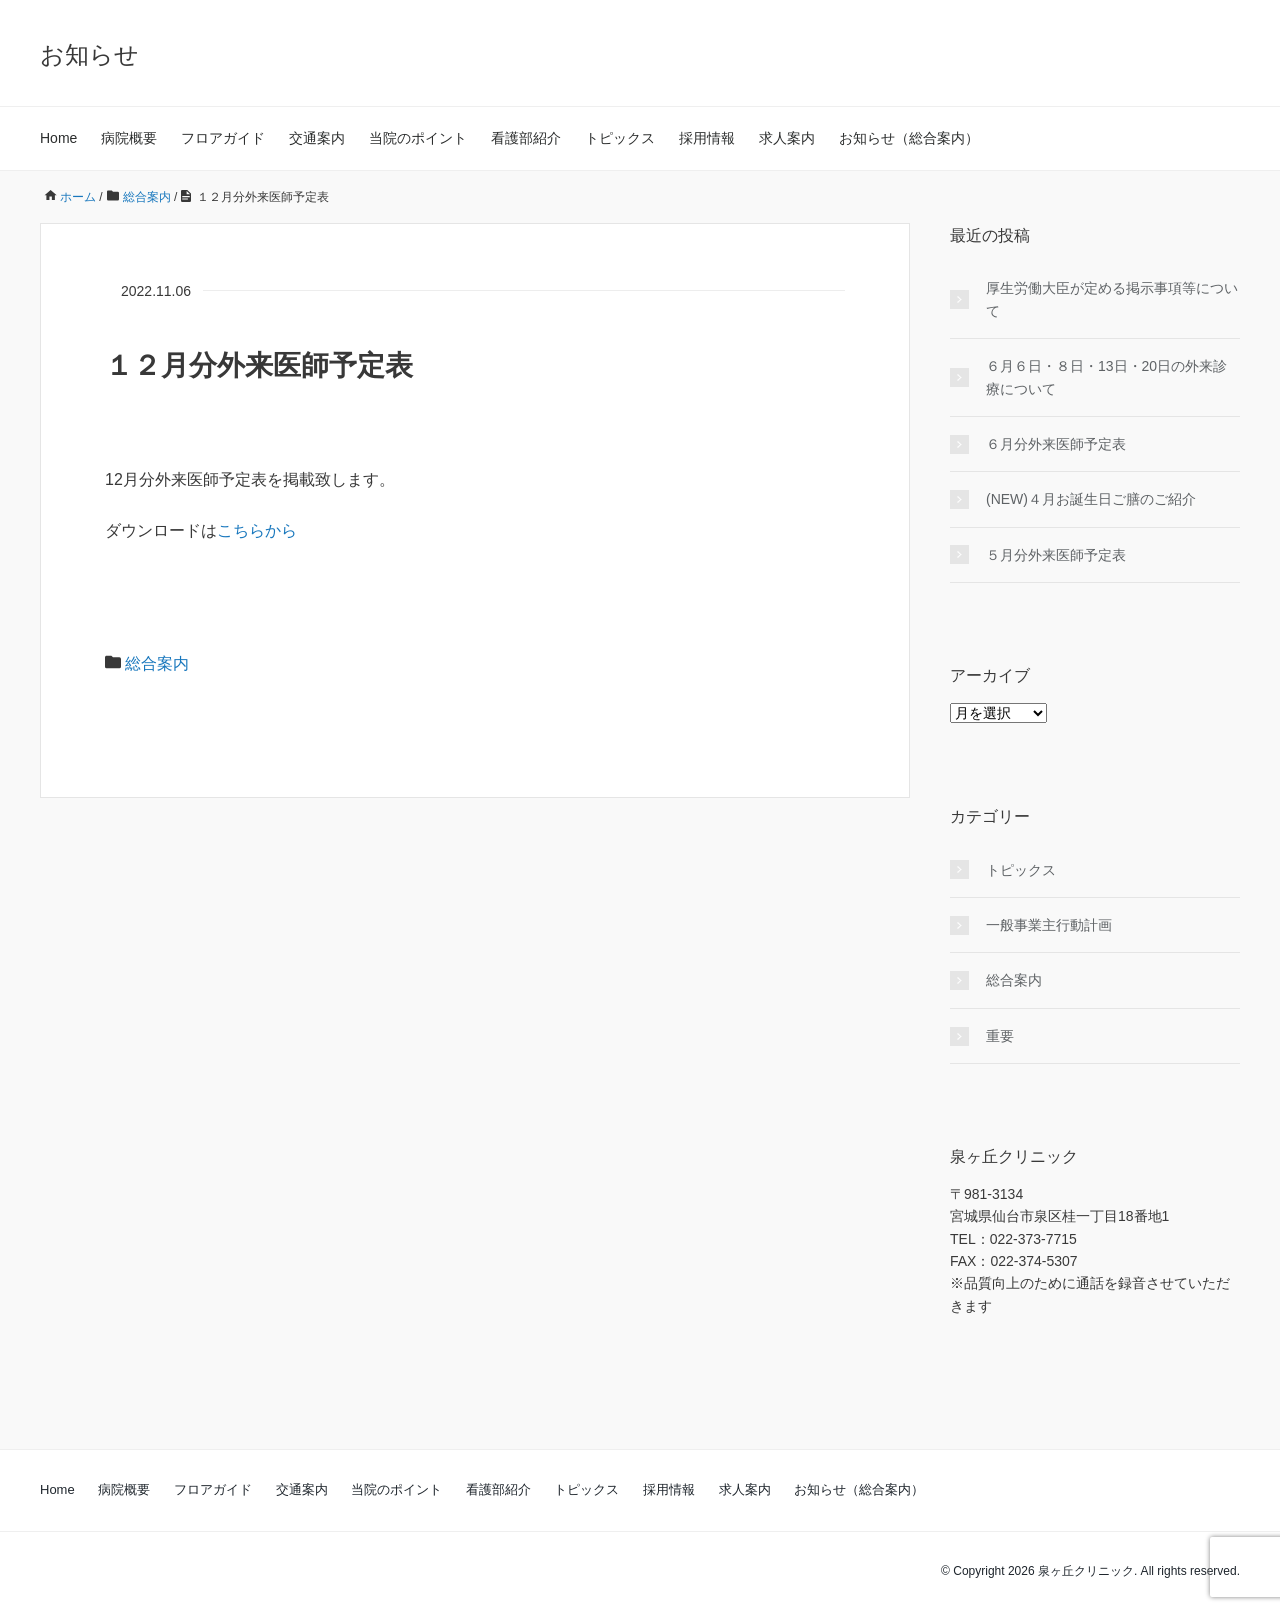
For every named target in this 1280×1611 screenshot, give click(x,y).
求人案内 (787, 138)
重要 (1000, 1036)
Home (58, 138)
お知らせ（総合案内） (909, 138)
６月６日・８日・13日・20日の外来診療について (1106, 377)
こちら (241, 530)
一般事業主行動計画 (1049, 925)
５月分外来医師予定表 (1056, 555)
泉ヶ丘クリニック (1086, 1571)
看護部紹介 (526, 138)
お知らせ (89, 54)
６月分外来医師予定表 (1056, 444)
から (281, 530)
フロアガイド (223, 138)
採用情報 (707, 138)
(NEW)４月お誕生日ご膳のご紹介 (1091, 499)
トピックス (620, 138)
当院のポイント (418, 138)
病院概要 (129, 138)
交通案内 (317, 138)
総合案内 (157, 663)
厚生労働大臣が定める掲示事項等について (1112, 299)
